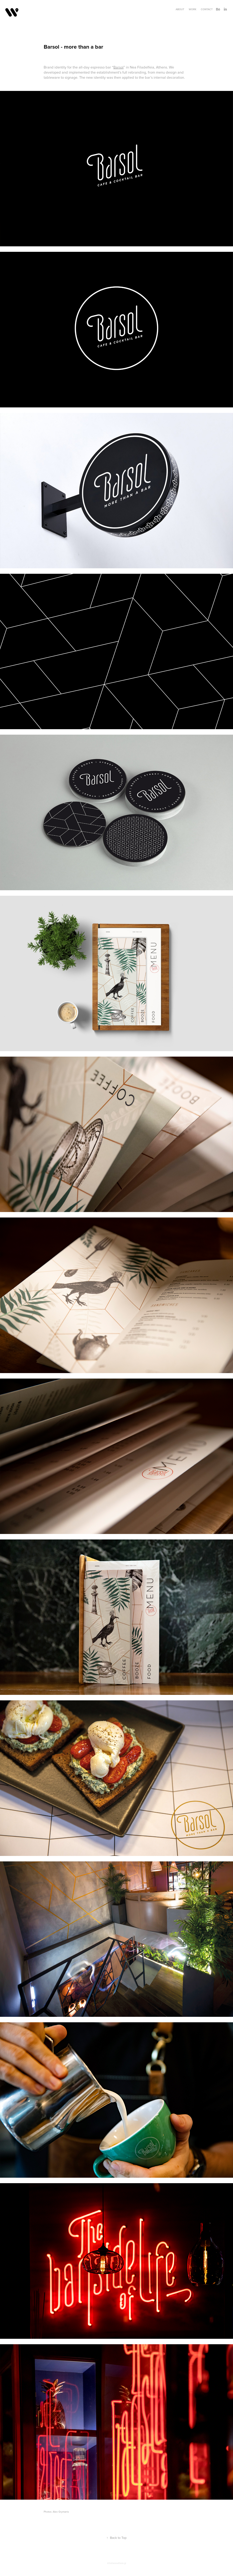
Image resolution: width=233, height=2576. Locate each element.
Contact (207, 9)
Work (192, 9)
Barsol (118, 67)
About (180, 9)
